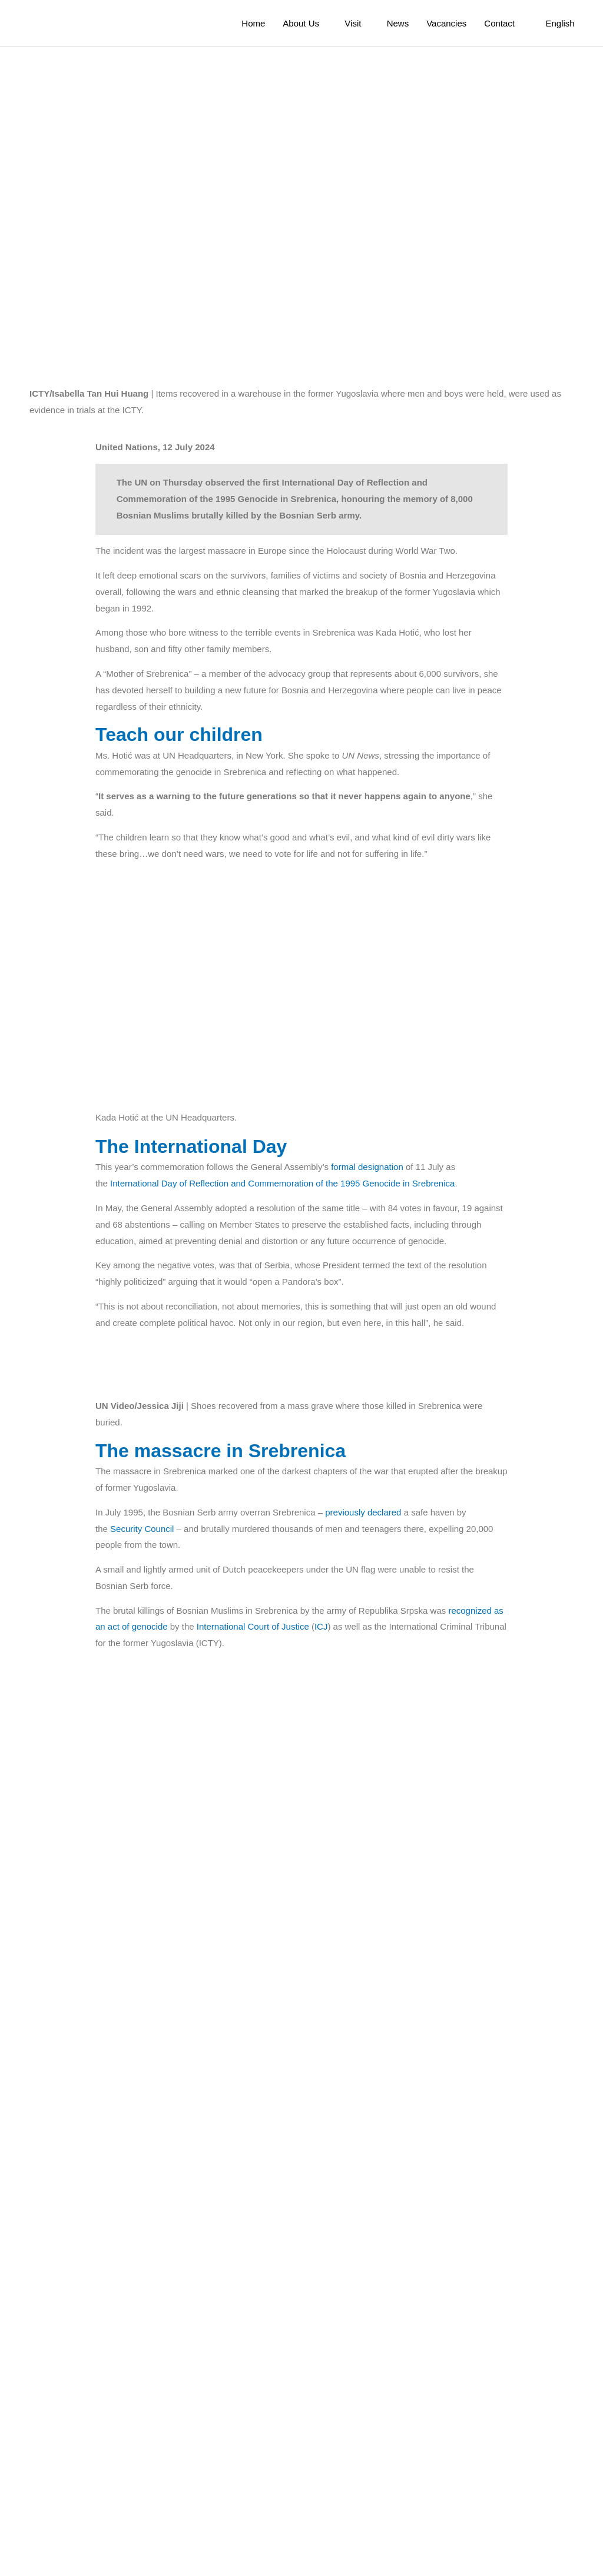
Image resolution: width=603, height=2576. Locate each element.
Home (239, 23)
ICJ (323, 1775)
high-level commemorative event (252, 1841)
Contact (496, 23)
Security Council (142, 1677)
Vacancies (442, 23)
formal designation (371, 1150)
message (120, 2403)
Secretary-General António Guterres (231, 2403)
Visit (343, 23)
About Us (287, 23)
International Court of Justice (254, 1775)
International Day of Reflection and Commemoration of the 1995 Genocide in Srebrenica (282, 1166)
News (393, 23)
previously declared (359, 1661)
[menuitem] (556, 23)
